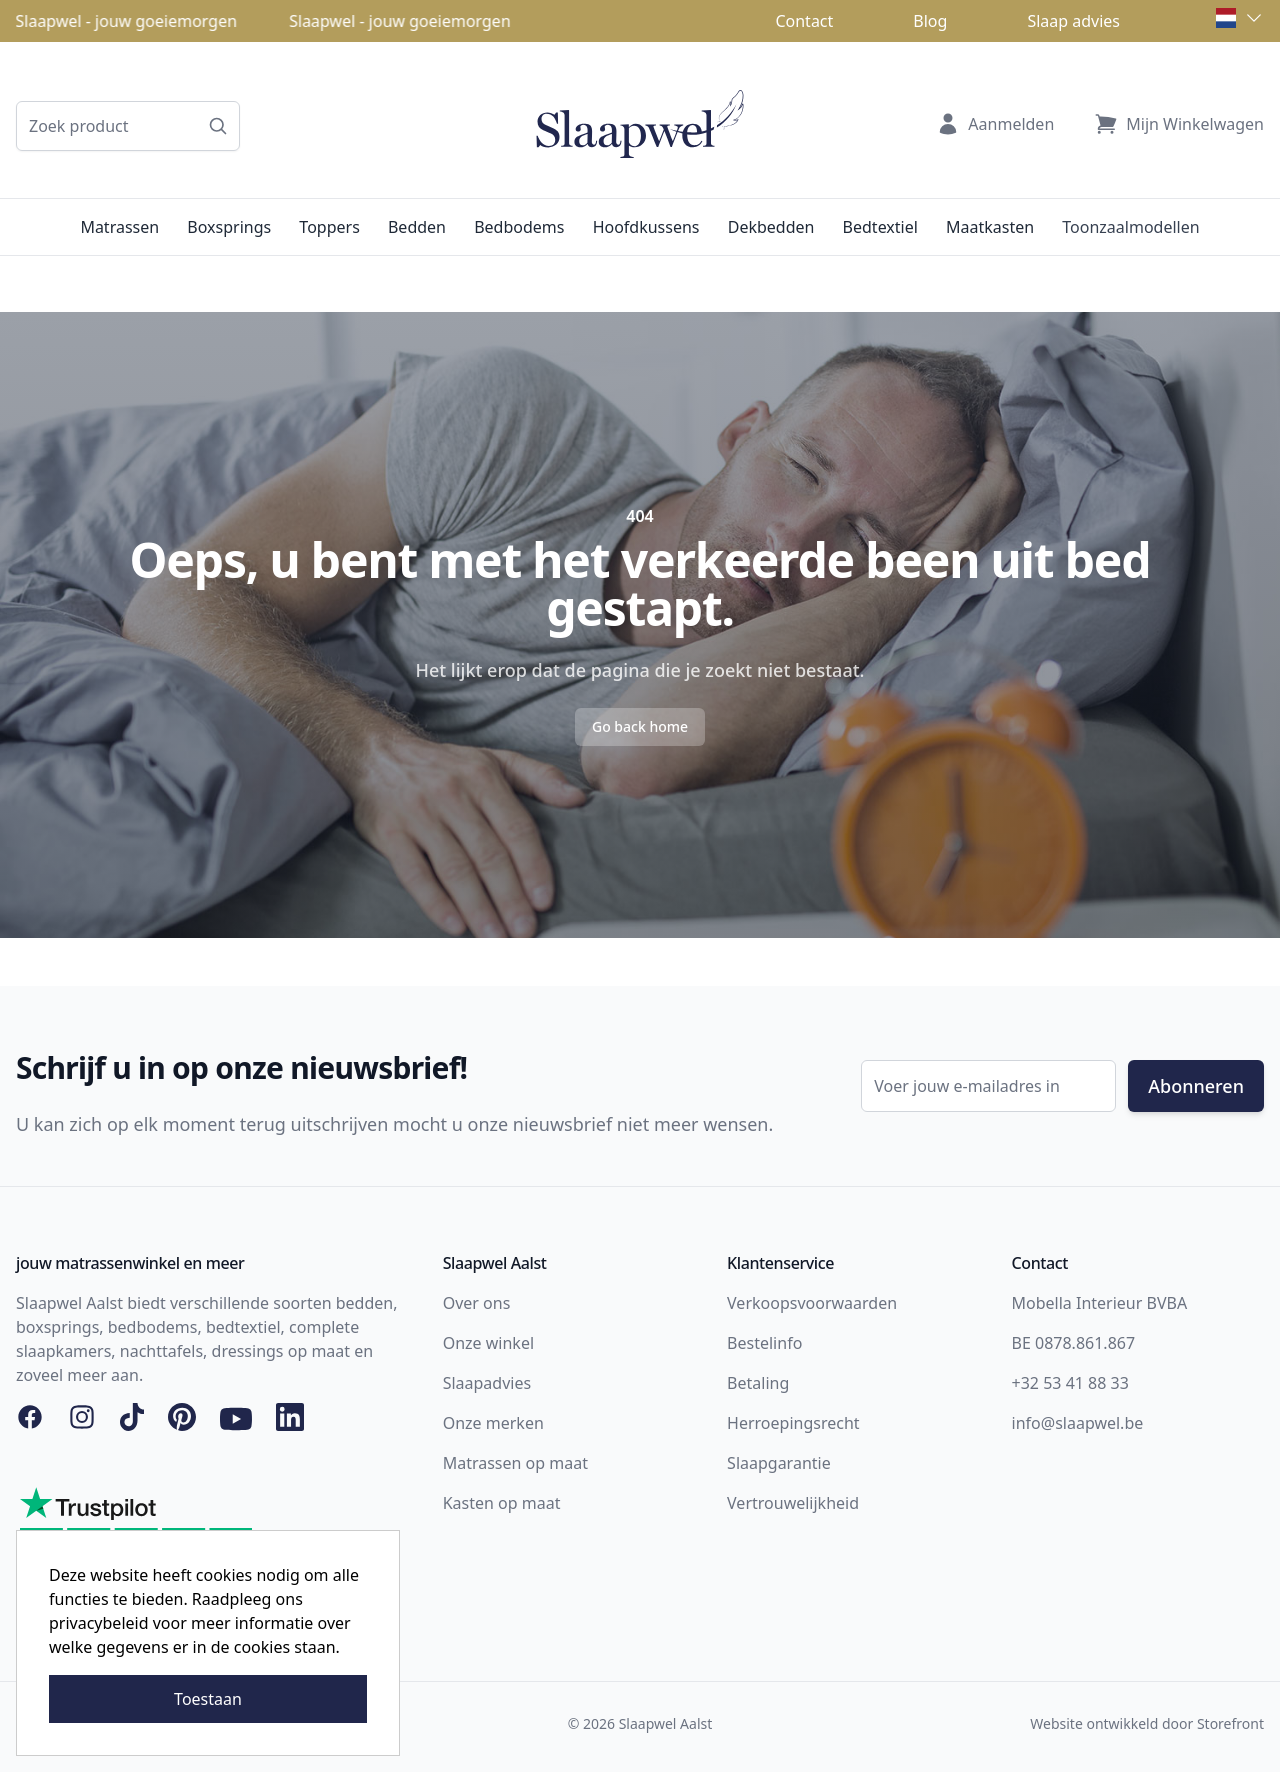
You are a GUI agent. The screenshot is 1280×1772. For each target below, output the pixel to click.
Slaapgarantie (779, 1463)
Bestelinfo (764, 1343)
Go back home (640, 726)
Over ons (477, 1303)
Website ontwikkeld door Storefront (1147, 1723)
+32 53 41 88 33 (1070, 1383)
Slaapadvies (487, 1383)
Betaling (758, 1383)
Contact (804, 21)
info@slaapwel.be (1078, 1423)
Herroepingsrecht (793, 1423)
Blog (930, 21)
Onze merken (493, 1423)
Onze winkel (488, 1343)
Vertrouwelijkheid (793, 1503)
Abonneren (1196, 1086)
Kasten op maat (502, 1503)
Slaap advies (1073, 21)
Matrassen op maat (515, 1463)
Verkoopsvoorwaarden (812, 1303)
